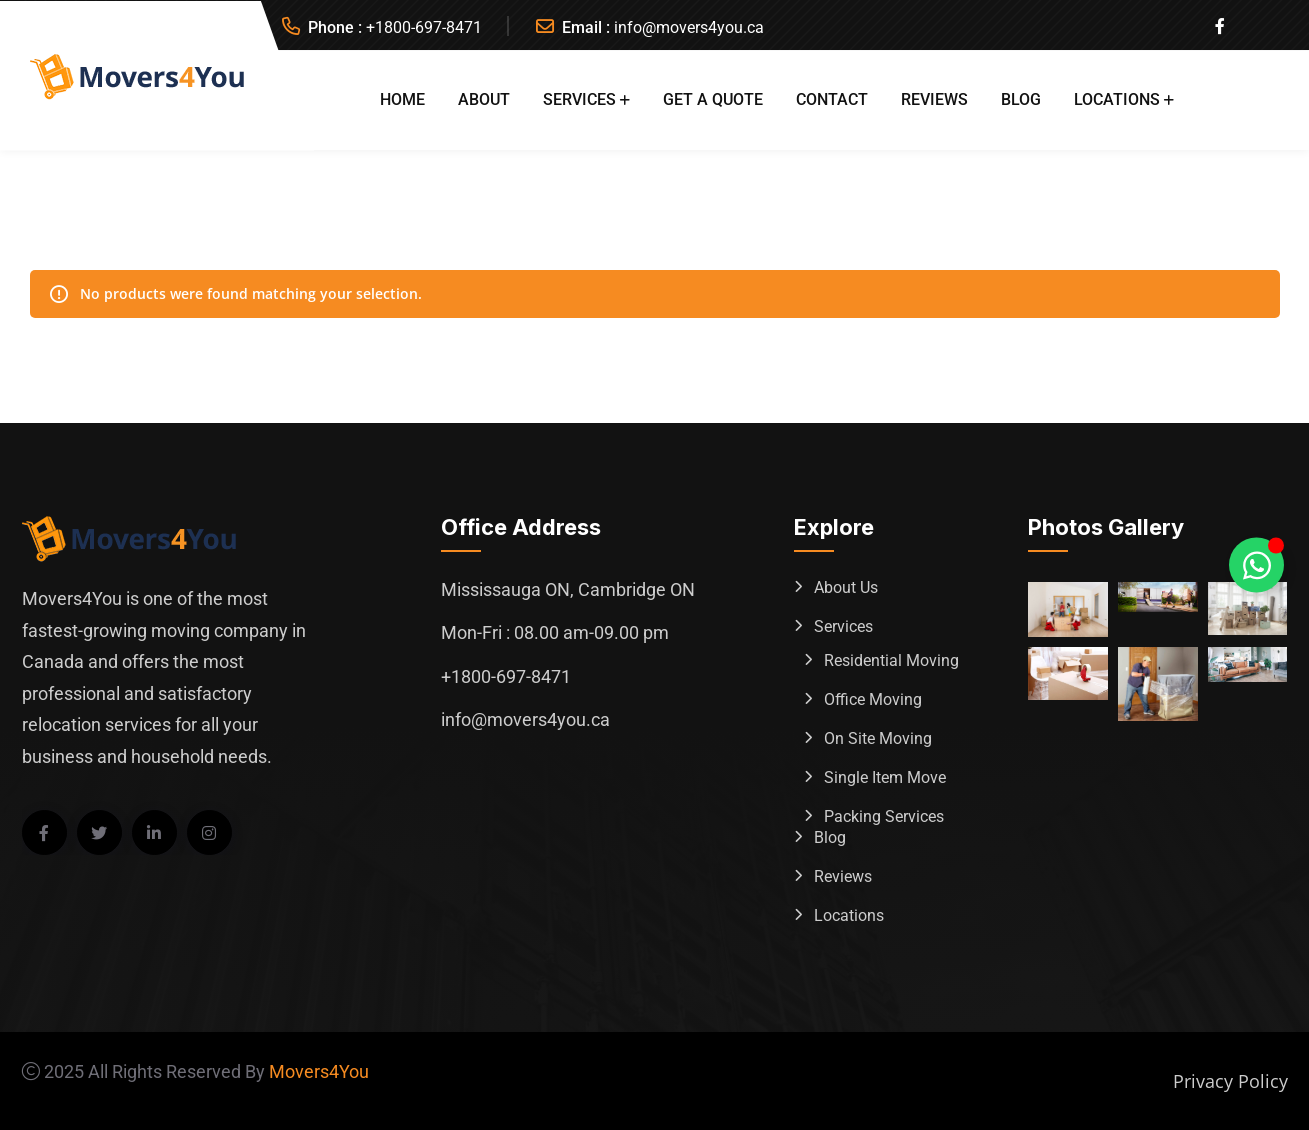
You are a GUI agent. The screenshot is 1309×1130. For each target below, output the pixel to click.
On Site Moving (878, 738)
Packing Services (884, 816)
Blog (1021, 99)
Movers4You (319, 1071)
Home (402, 99)
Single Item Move (885, 777)
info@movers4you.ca (689, 27)
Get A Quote (713, 99)
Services (579, 99)
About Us (846, 587)
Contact (832, 99)
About (484, 99)
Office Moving (873, 699)
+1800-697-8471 (424, 27)
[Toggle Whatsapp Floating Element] (1256, 565)
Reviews (934, 99)
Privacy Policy (1230, 1081)
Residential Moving (891, 660)
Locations (1117, 99)
